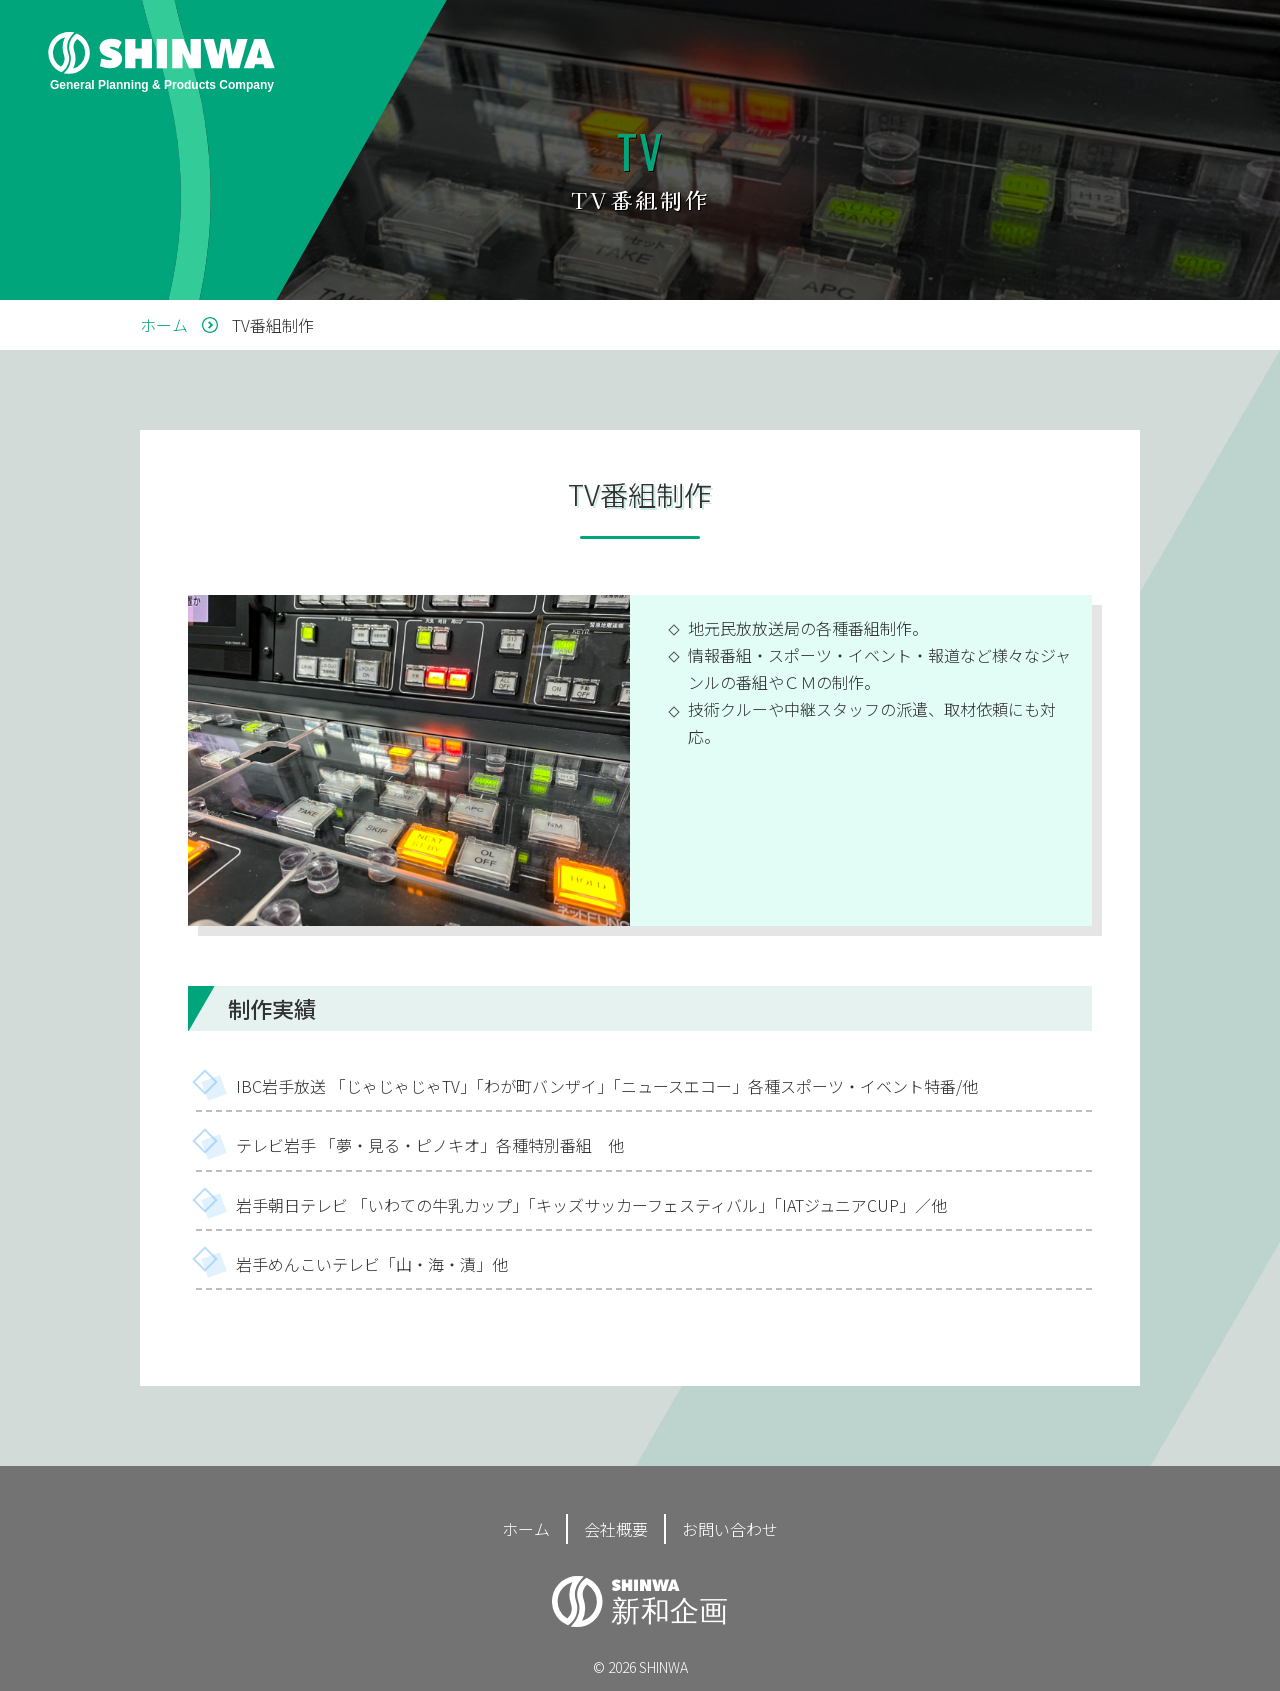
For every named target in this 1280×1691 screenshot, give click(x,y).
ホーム (526, 1529)
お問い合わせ (730, 1529)
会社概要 (616, 1529)
